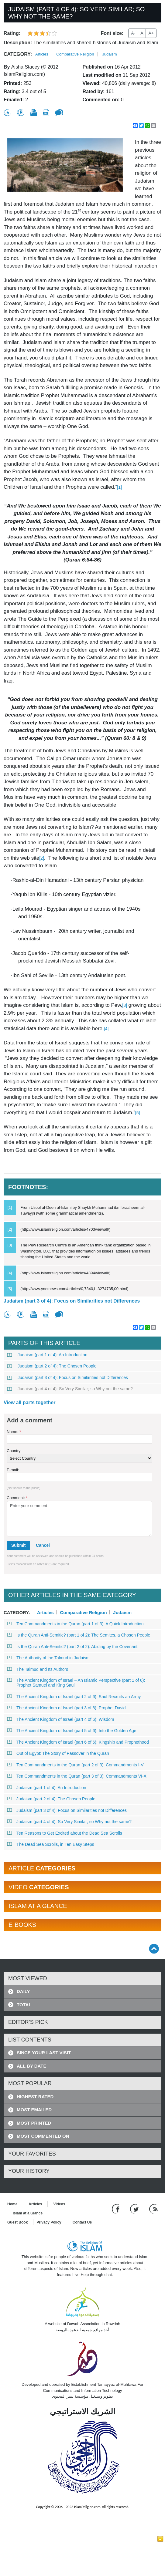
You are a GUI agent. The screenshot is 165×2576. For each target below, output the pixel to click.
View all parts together (29, 1402)
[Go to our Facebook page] (116, 2209)
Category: (18, 54)
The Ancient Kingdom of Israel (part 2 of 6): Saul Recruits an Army (74, 1696)
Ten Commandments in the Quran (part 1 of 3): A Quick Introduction (75, 1623)
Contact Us (82, 2222)
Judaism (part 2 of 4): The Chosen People (52, 1366)
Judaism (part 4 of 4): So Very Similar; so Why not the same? (70, 1388)
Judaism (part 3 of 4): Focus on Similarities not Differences (72, 1300)
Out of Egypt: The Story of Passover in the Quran (58, 1753)
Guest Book (17, 2222)
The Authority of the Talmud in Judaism (48, 1657)
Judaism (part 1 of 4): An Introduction (47, 1354)
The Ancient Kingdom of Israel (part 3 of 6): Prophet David (66, 1707)
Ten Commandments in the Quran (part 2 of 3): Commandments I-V (75, 1764)
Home (12, 2204)
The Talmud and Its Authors (37, 1669)
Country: (14, 1450)
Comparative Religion (75, 54)
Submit (18, 1545)
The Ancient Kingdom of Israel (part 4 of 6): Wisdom (60, 1719)
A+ (151, 33)
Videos (59, 2204)
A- (133, 33)
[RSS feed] (153, 2209)
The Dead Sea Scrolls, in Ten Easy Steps (50, 1844)
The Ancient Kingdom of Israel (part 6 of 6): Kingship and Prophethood (78, 1742)
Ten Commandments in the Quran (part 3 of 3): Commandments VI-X (76, 1776)
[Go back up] (154, 1949)
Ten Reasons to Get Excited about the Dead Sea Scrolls (64, 1833)
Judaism (109, 54)
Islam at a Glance (28, 2213)
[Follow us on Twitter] (135, 2209)
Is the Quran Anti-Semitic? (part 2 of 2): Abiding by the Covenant (72, 1646)
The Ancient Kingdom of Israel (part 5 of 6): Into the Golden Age (71, 1730)
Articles (41, 54)
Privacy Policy (48, 2222)
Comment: (17, 1497)
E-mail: (13, 1470)
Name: (14, 1431)
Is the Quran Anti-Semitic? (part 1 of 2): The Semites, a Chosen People (78, 1635)
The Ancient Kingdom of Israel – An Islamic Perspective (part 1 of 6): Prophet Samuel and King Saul (76, 1683)
